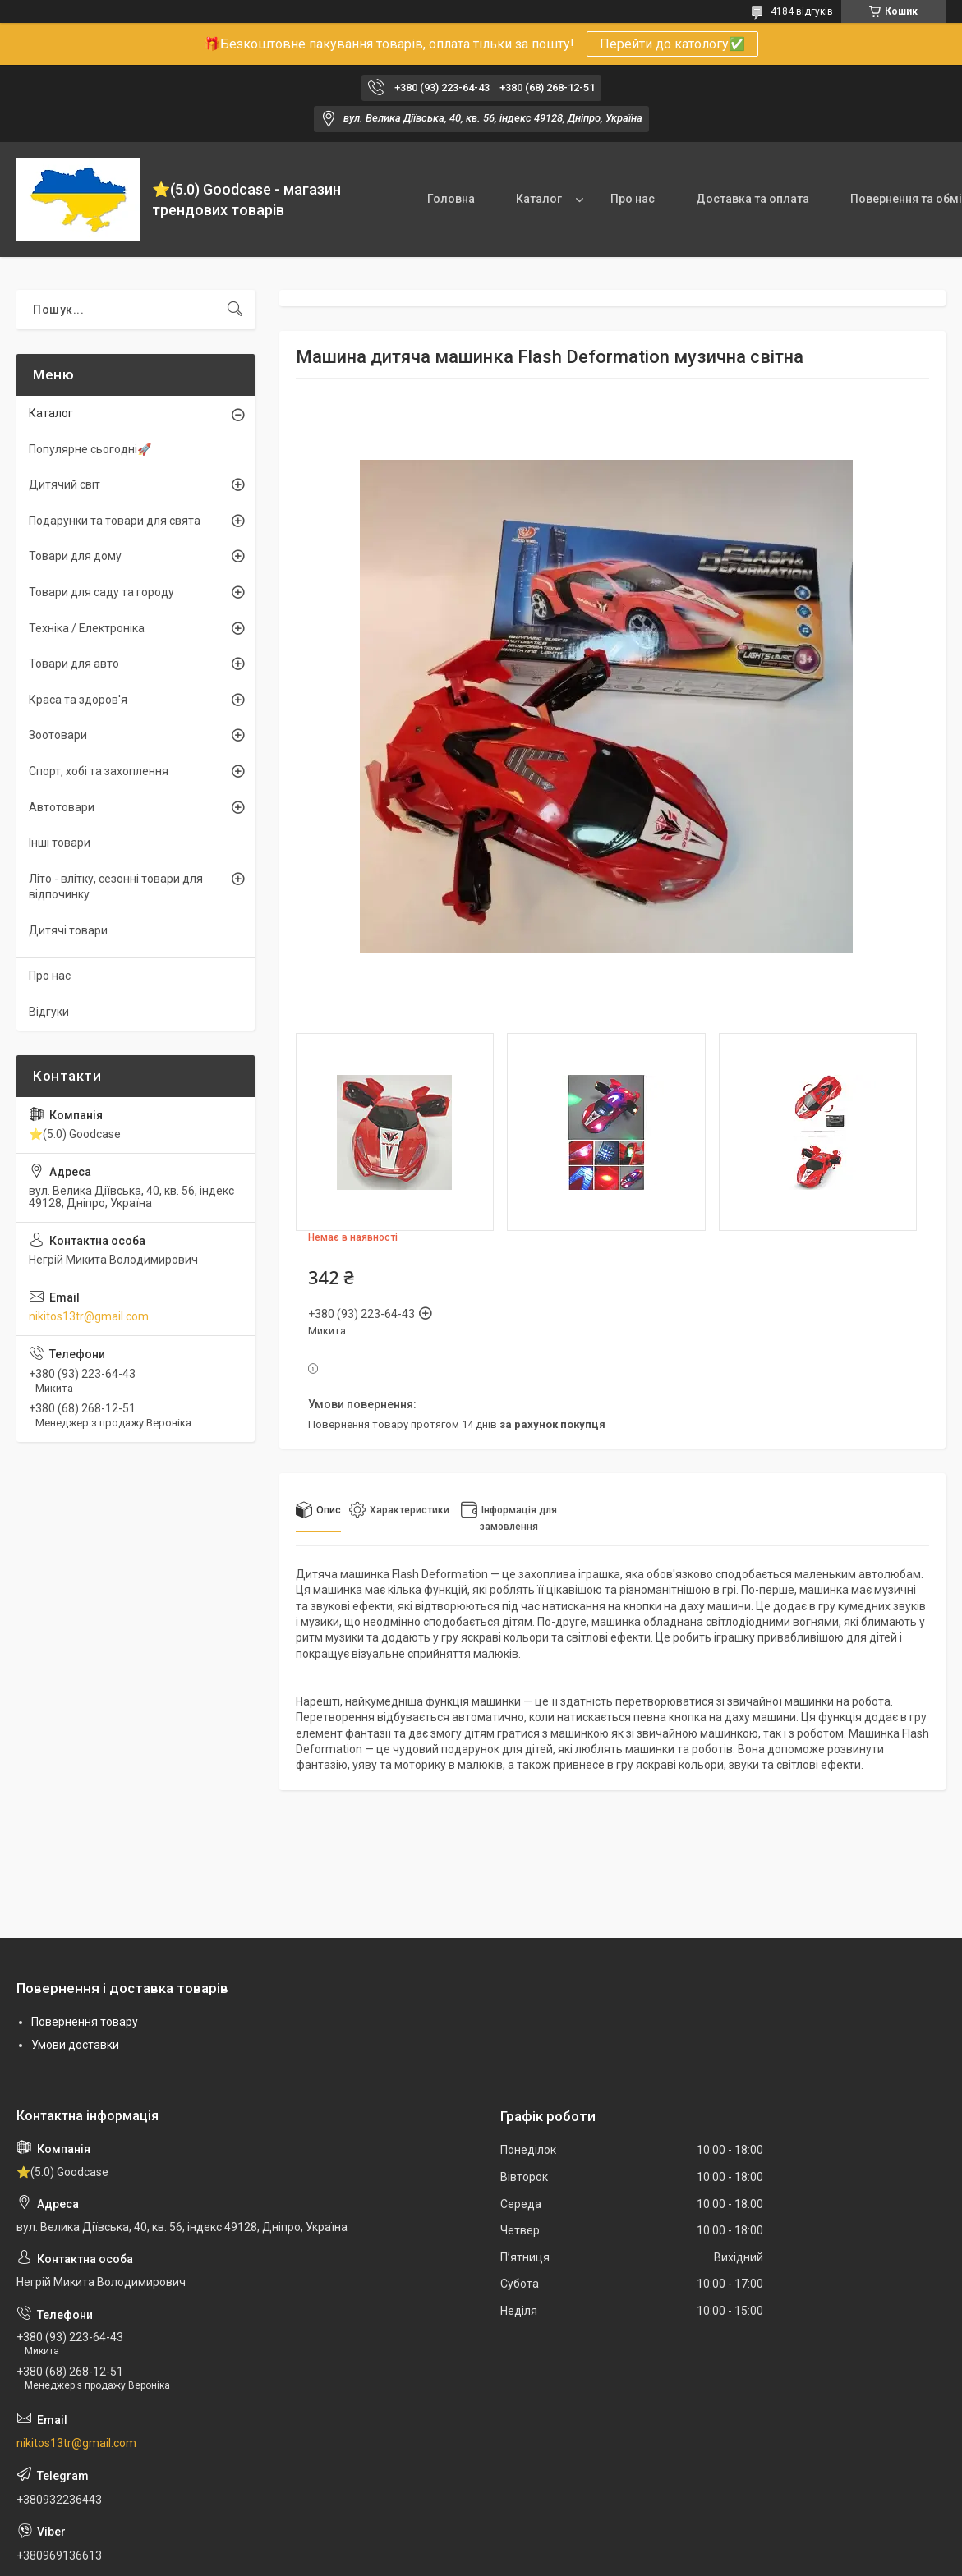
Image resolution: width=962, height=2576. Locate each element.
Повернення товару (84, 2021)
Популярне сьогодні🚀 (90, 449)
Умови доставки (75, 2044)
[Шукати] (235, 309)
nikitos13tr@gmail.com (89, 1316)
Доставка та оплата (752, 198)
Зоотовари (58, 735)
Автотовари (61, 807)
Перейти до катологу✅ (672, 44)
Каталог (539, 198)
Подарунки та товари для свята (114, 520)
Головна (451, 198)
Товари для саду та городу (101, 592)
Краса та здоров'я (78, 699)
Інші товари (59, 842)
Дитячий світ (64, 484)
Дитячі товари (68, 930)
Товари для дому (75, 555)
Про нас (632, 198)
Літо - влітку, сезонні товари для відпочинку (116, 887)
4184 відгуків (802, 11)
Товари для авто (74, 663)
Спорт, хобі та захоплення (98, 771)
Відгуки (49, 1011)
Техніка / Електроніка (87, 628)
